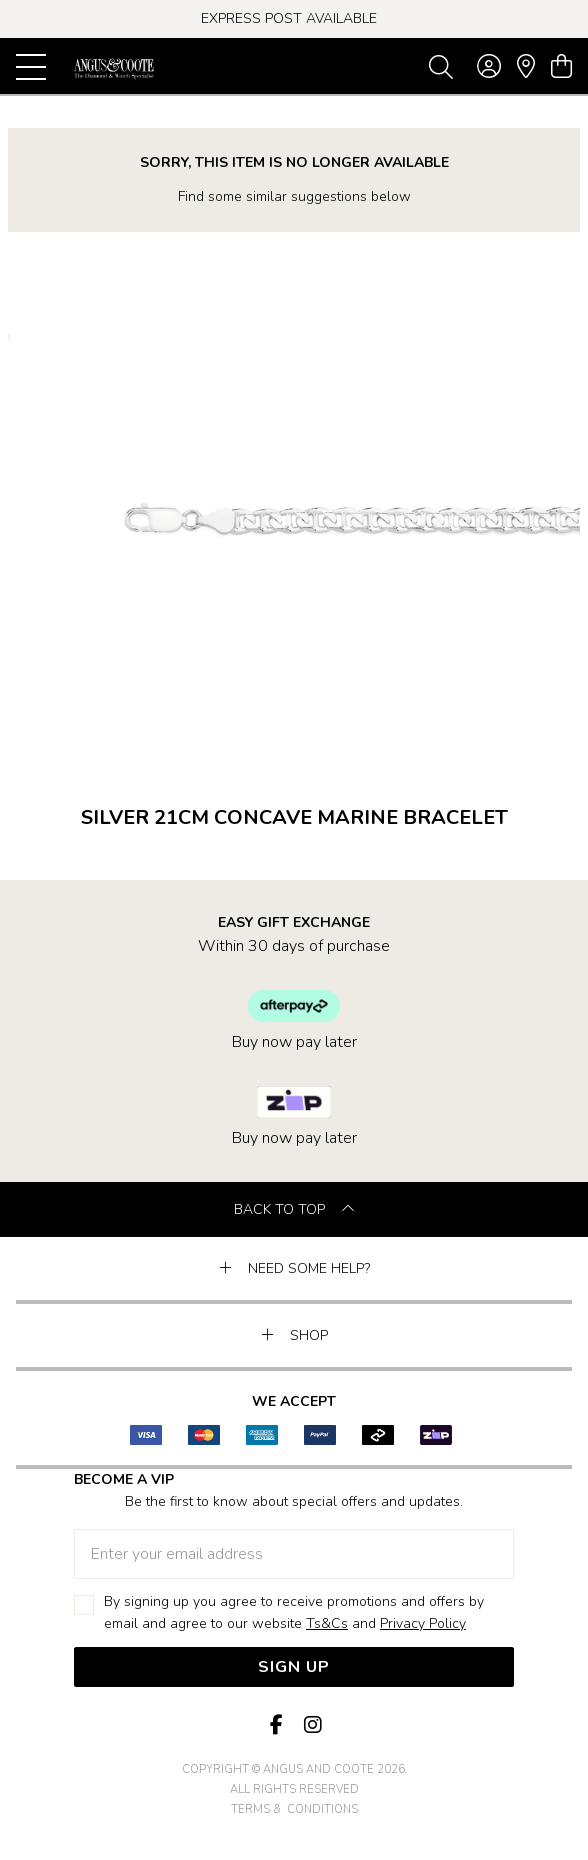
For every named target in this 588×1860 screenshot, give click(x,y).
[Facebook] (276, 1725)
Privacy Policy (423, 1623)
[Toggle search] (441, 66)
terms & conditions (294, 1809)
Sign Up (294, 1667)
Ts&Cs (327, 1623)
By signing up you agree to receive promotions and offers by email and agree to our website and (294, 1613)
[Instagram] (312, 1725)
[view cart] (561, 67)
